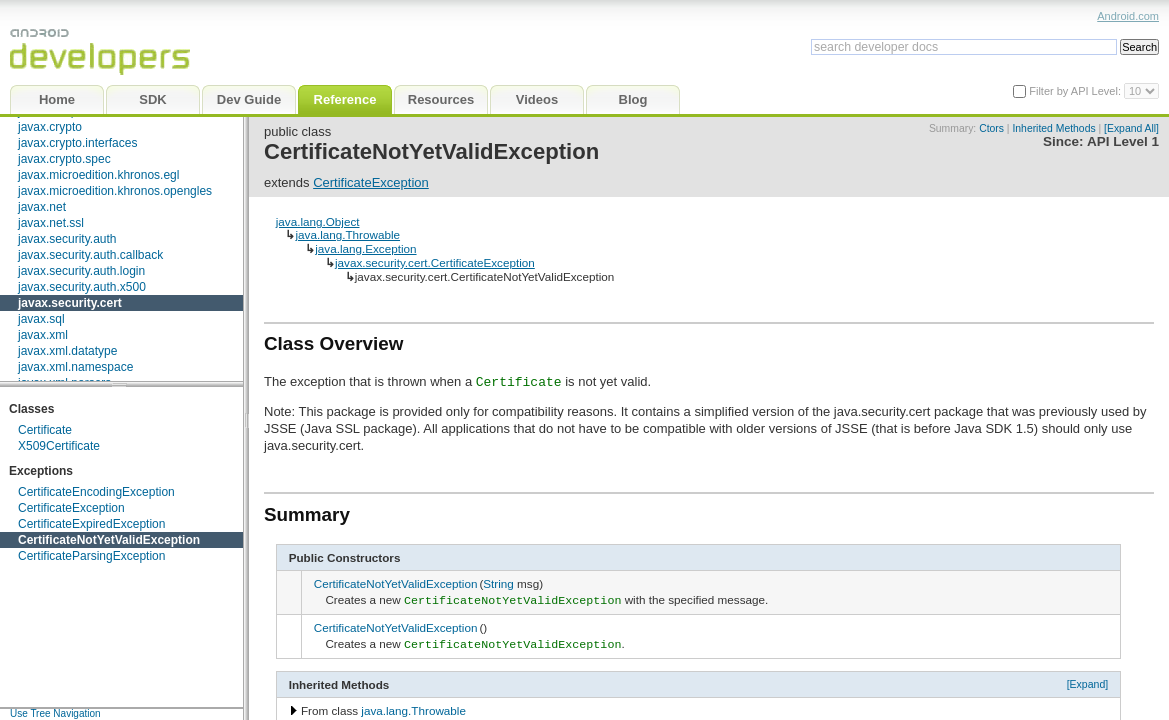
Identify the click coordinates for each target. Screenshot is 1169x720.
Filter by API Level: (1076, 91)
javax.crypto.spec (64, 159)
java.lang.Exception (365, 248)
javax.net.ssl (51, 223)
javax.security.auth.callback (90, 255)
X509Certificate (59, 446)
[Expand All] (1131, 128)
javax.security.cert (70, 303)
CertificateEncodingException (96, 492)
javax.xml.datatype (67, 351)
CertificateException (71, 508)
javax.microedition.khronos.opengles (115, 191)
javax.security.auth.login (81, 271)
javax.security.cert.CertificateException (435, 262)
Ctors (991, 128)
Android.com (1128, 16)
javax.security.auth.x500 (82, 287)
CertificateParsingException (91, 556)
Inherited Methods (1053, 128)
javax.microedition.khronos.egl (98, 175)
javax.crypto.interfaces (77, 143)
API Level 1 (1123, 141)
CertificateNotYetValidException (109, 540)
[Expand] (1088, 680)
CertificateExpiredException (91, 524)
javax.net (42, 207)
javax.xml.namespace (75, 367)
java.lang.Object (318, 221)
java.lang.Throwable (347, 234)
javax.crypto (50, 127)
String (498, 583)
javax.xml (43, 335)
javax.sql (41, 319)
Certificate (45, 430)
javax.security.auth (67, 239)
